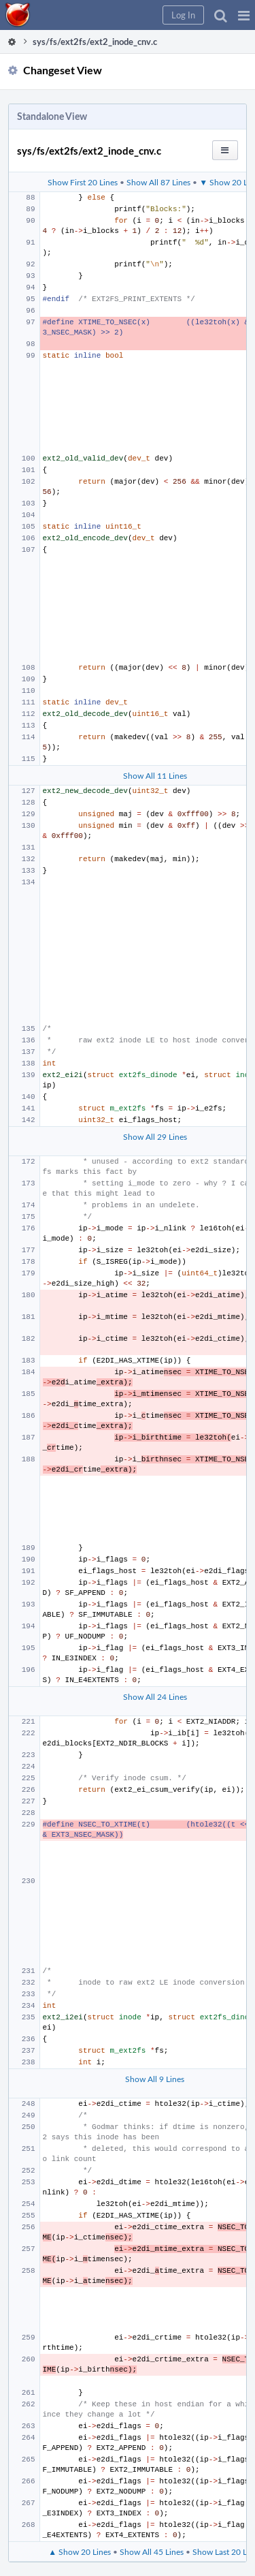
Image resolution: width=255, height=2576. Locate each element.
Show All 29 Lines (155, 1136)
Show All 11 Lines (155, 775)
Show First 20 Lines (83, 181)
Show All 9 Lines (154, 2078)
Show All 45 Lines (152, 2551)
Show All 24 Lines (155, 1696)
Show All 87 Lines (158, 181)
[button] (244, 15)
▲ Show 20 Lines (79, 2551)
